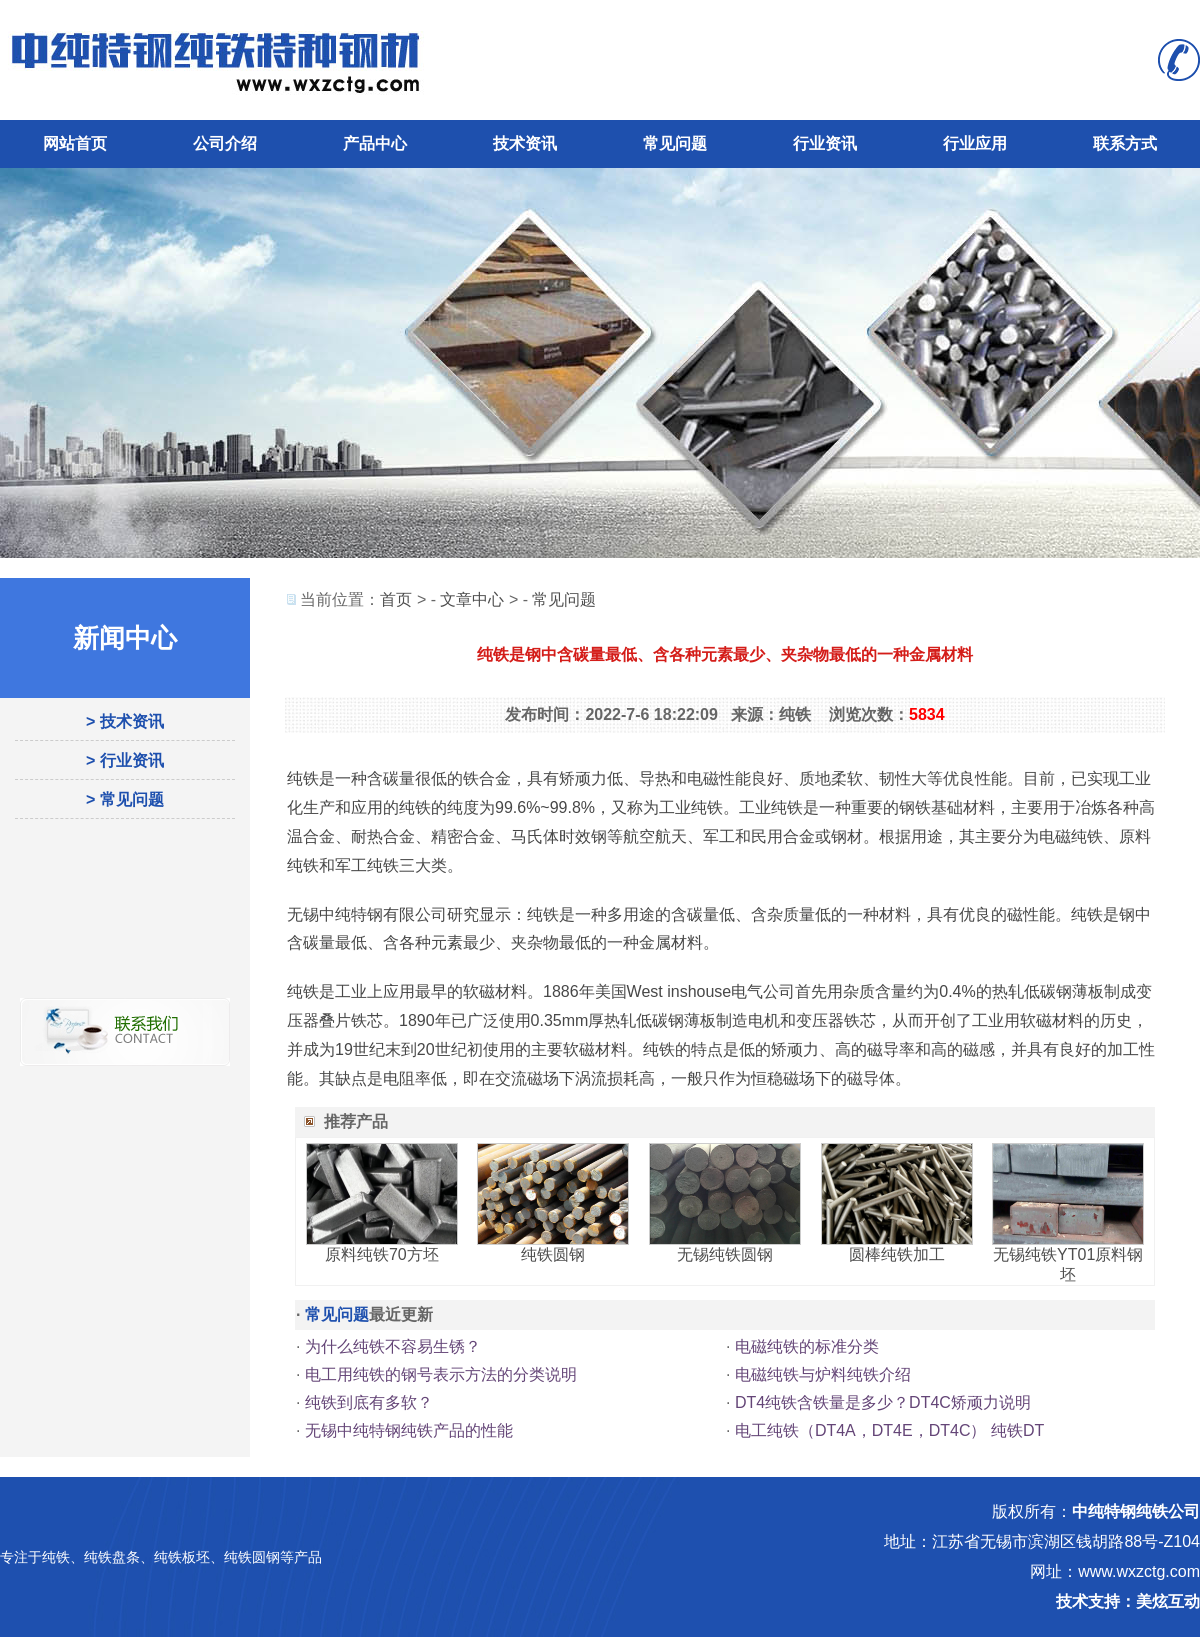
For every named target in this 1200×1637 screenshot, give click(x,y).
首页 (396, 599)
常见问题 (675, 143)
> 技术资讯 (125, 721)
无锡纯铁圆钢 (725, 1254)
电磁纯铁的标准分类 (807, 1346)
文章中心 (472, 599)
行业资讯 (825, 143)
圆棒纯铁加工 (897, 1254)
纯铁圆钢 (553, 1254)
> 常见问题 (125, 799)
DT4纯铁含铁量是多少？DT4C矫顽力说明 (883, 1402)
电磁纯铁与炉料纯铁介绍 (823, 1374)
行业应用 (975, 143)
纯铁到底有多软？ (369, 1402)
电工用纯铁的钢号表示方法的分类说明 (441, 1374)
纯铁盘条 (112, 1557)
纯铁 (56, 1557)
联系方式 (1125, 143)
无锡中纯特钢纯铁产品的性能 (409, 1430)
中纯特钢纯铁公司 (1136, 1511)
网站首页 (75, 143)
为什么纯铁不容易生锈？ (393, 1346)
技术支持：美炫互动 (1128, 1601)
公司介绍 (225, 143)
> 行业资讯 (125, 760)
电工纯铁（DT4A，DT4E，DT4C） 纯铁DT (889, 1430)
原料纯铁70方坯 (382, 1254)
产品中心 (375, 143)
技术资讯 (525, 143)
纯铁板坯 (182, 1557)
